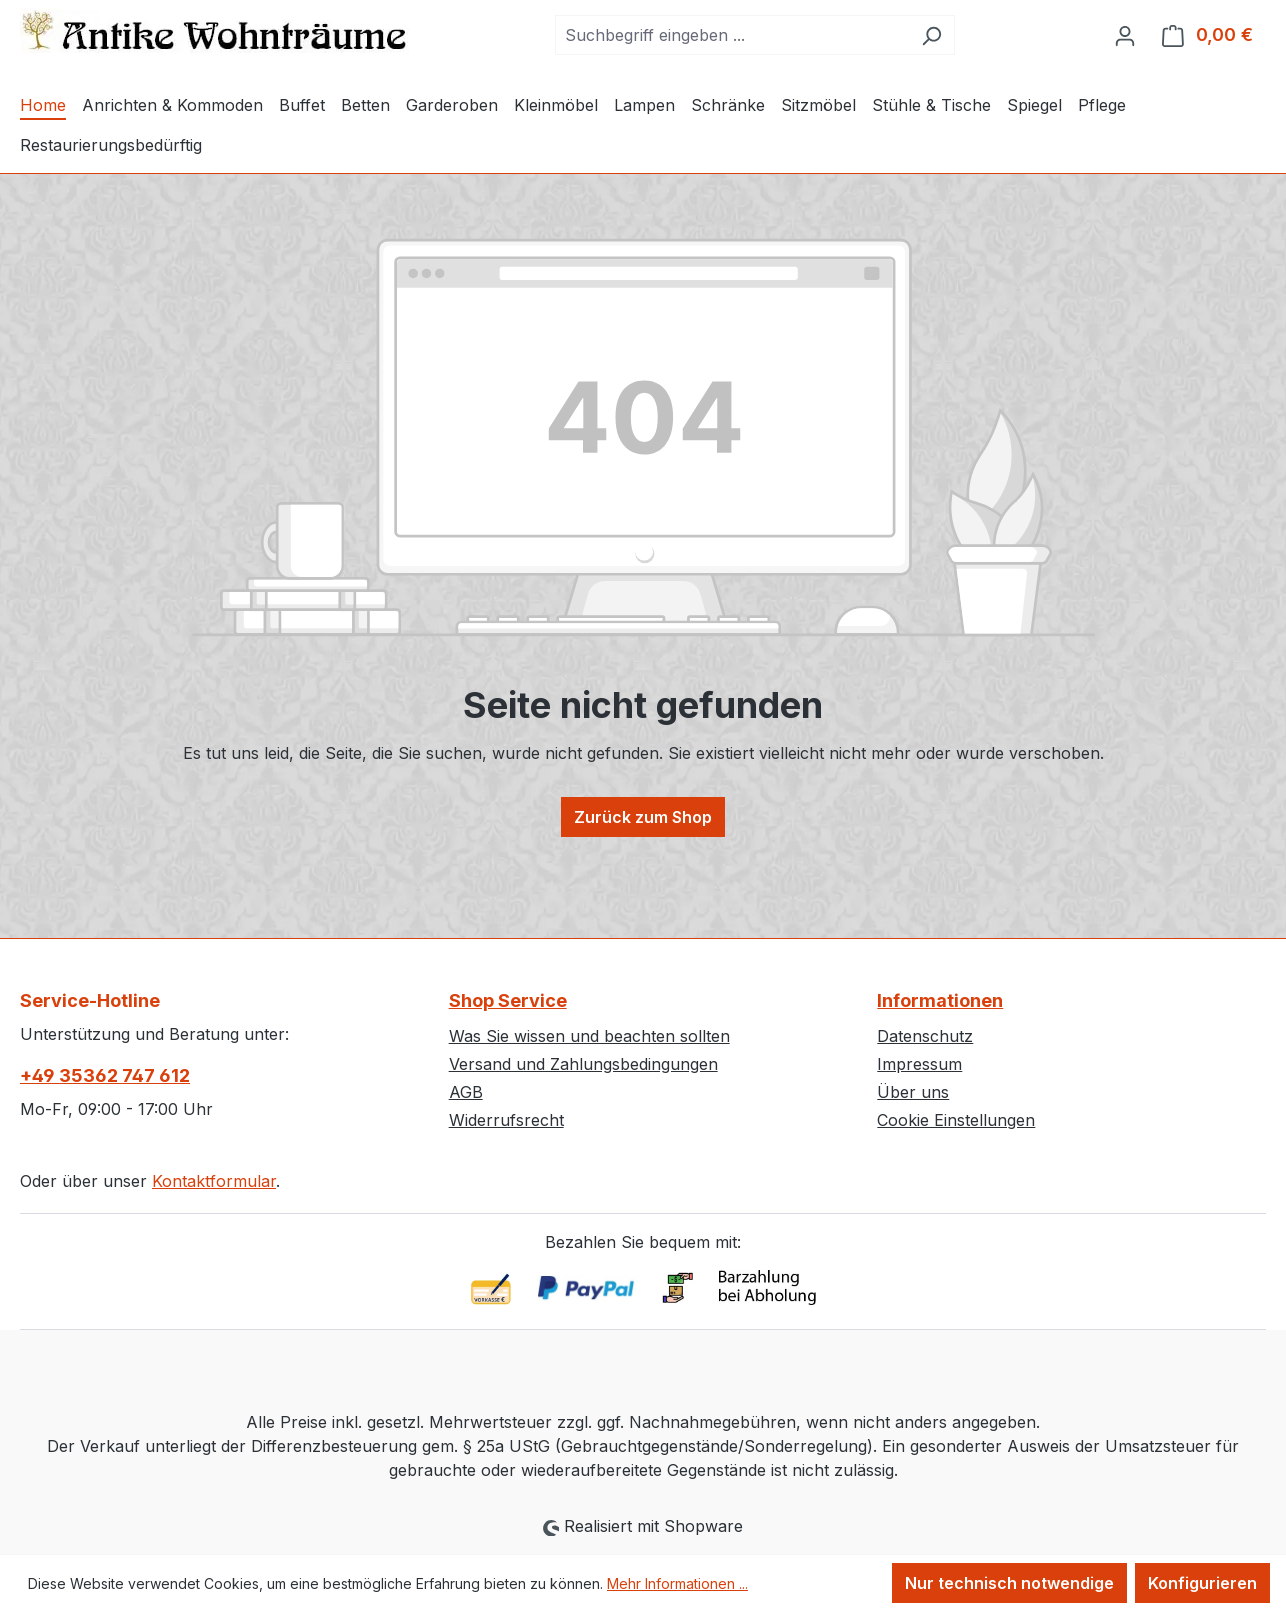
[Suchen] (931, 35)
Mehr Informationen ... (677, 1583)
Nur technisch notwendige (1009, 1583)
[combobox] (732, 35)
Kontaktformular (214, 1181)
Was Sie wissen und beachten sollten (589, 1036)
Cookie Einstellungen (956, 1120)
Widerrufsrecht (506, 1120)
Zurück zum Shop (643, 817)
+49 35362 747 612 (105, 1075)
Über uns (913, 1092)
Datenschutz (925, 1036)
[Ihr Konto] (1125, 35)
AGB (466, 1092)
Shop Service (508, 1000)
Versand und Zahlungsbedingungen (583, 1064)
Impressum (919, 1064)
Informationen (940, 1000)
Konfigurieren (1202, 1583)
